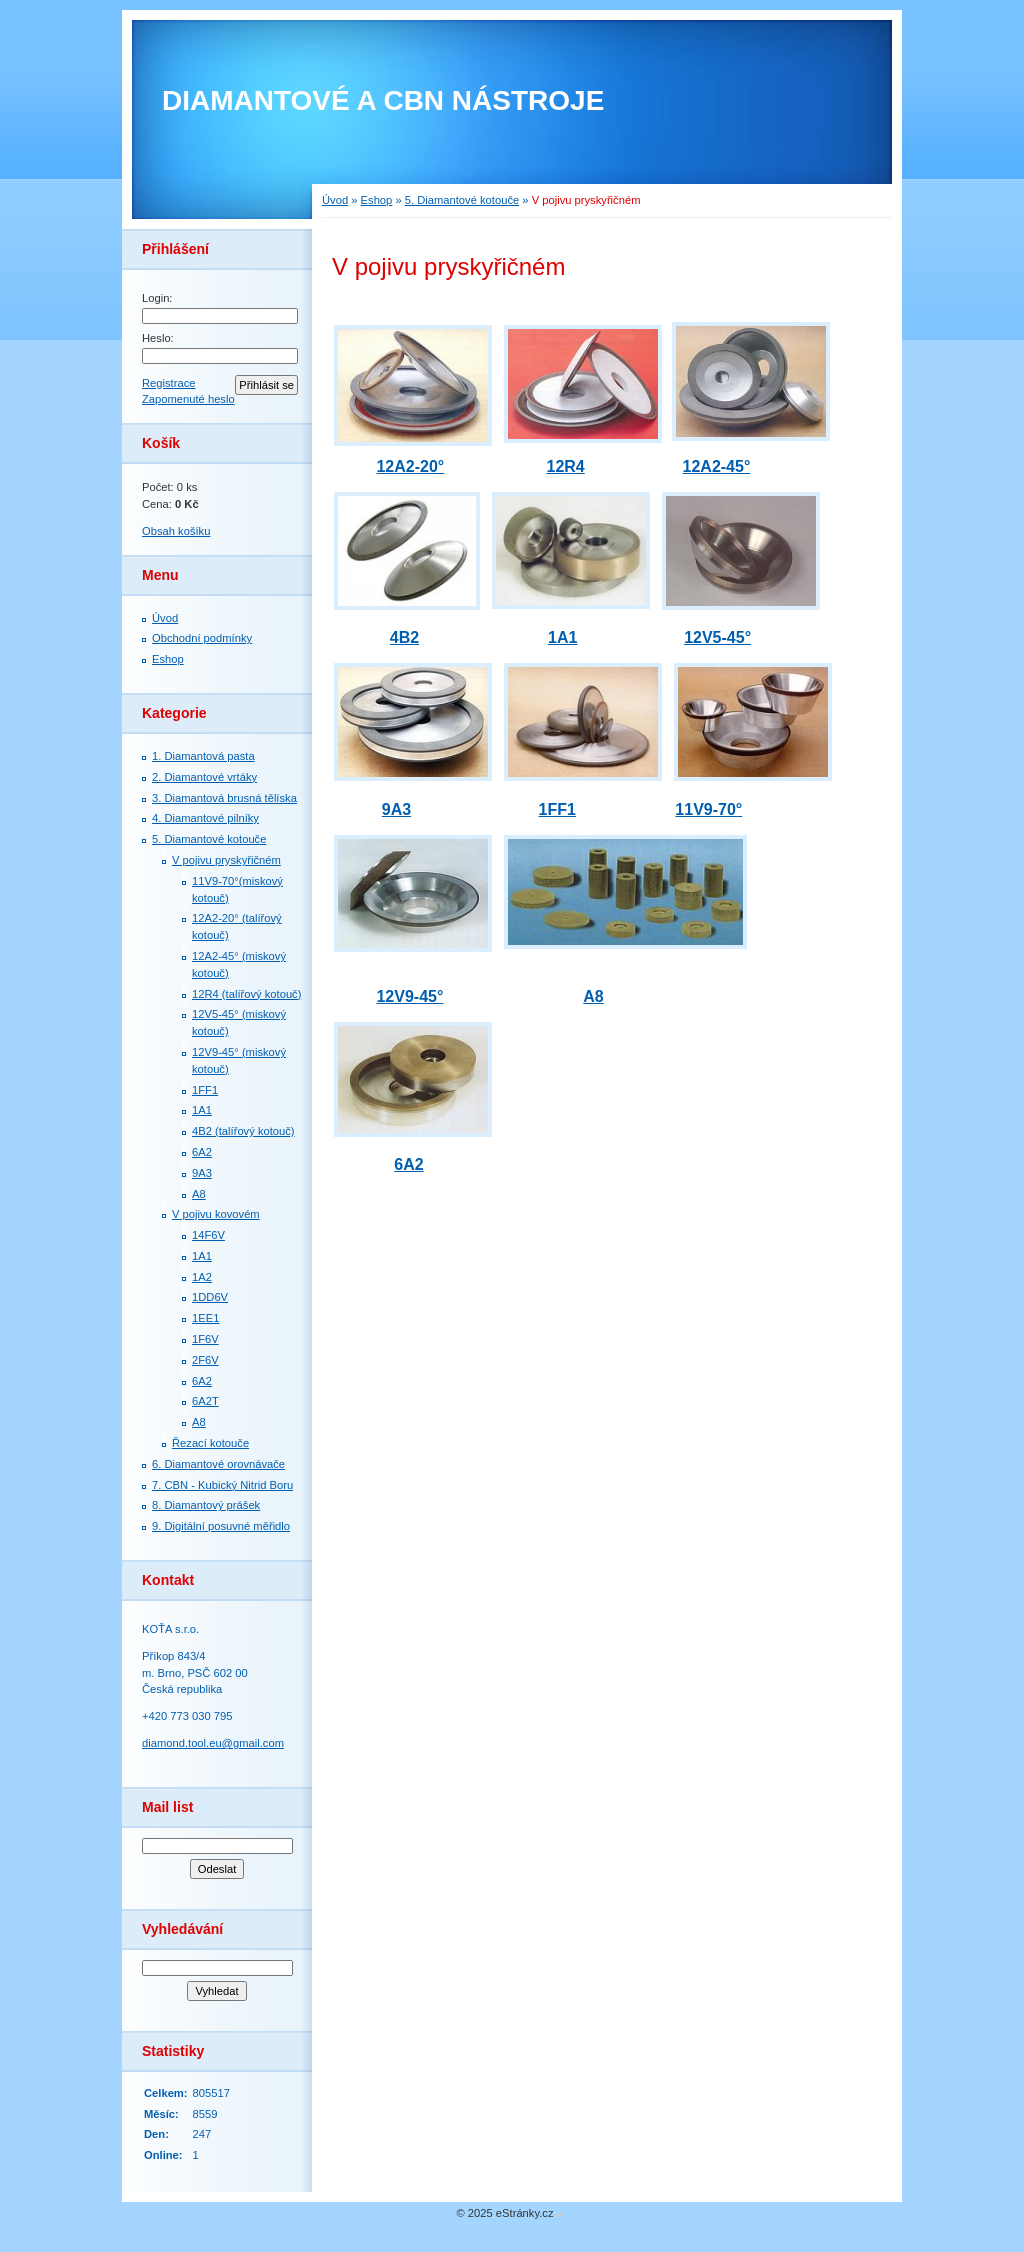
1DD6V (210, 1297)
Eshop (168, 659)
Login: (157, 298)
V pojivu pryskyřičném (226, 860)
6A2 (202, 1152)
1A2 (202, 1277)
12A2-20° (410, 466)
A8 (199, 1194)
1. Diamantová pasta (203, 756)
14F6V (208, 1235)
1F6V (205, 1339)
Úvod (165, 618)
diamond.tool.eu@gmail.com (213, 1743)
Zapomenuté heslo (188, 399)
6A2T (205, 1401)
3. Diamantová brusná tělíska (224, 798)
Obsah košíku (176, 531)
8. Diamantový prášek (206, 1505)
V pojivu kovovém (216, 1214)
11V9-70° (708, 809)
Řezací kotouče (210, 1443)
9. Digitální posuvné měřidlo (221, 1526)
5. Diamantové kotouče (209, 839)
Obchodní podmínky (202, 638)
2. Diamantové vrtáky (204, 777)
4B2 (404, 637)
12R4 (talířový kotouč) (246, 994)
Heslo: (158, 338)
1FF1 (205, 1090)
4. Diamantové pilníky (205, 818)
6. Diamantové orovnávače (218, 1464)
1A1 (202, 1256)
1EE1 (205, 1318)
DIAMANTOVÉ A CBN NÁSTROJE (383, 100)
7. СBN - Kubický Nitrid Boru (222, 1485)
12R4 (565, 466)
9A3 (202, 1173)
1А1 (202, 1110)
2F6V (205, 1360)
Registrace (168, 383)
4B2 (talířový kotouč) (243, 1131)
